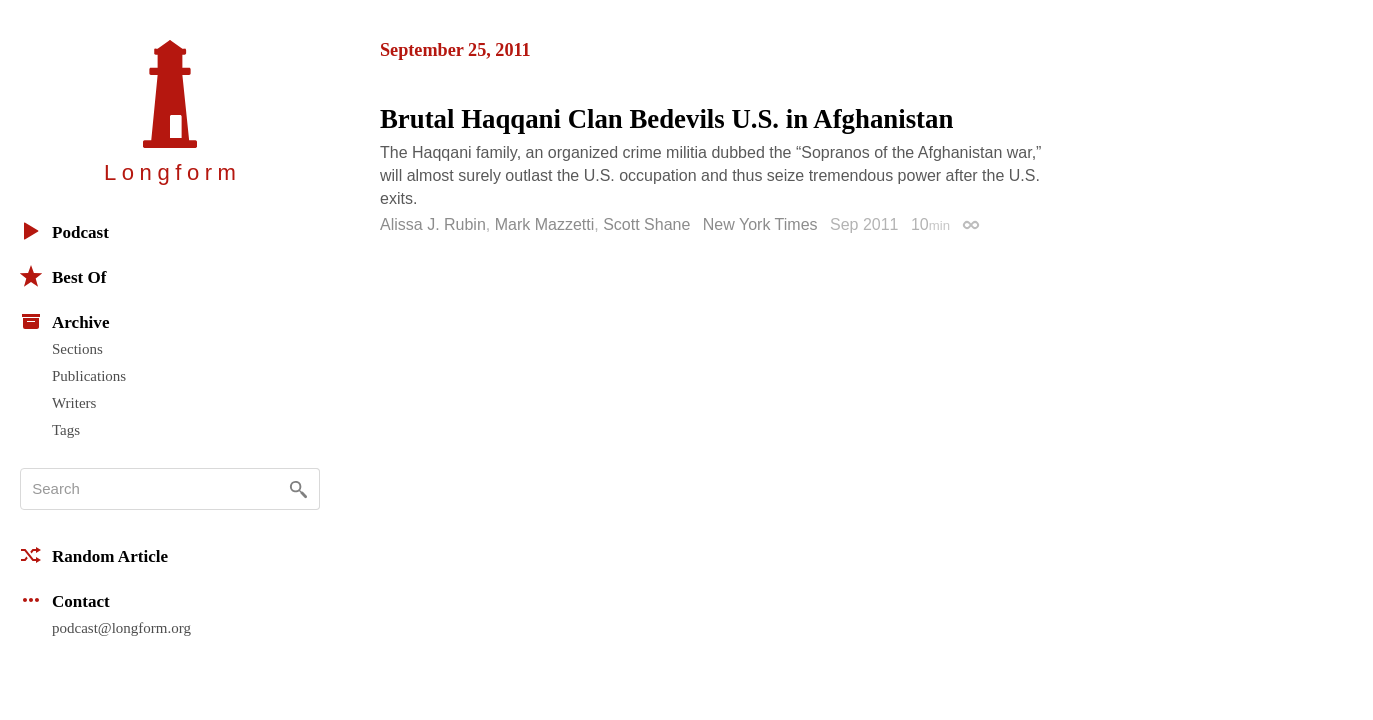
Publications (89, 376)
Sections (77, 349)
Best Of (63, 276)
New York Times (760, 224)
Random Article (94, 555)
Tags (66, 430)
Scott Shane (646, 224)
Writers (74, 403)
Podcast (64, 231)
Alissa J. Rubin (433, 224)
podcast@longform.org (121, 628)
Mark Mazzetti (545, 224)
